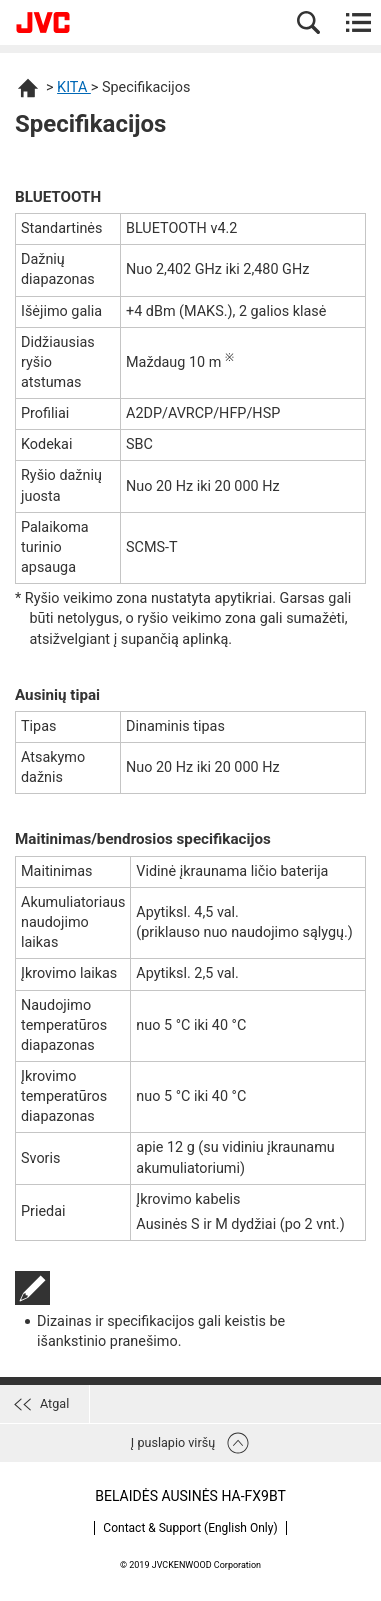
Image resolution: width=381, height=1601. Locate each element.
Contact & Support (190, 1528)
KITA (74, 87)
